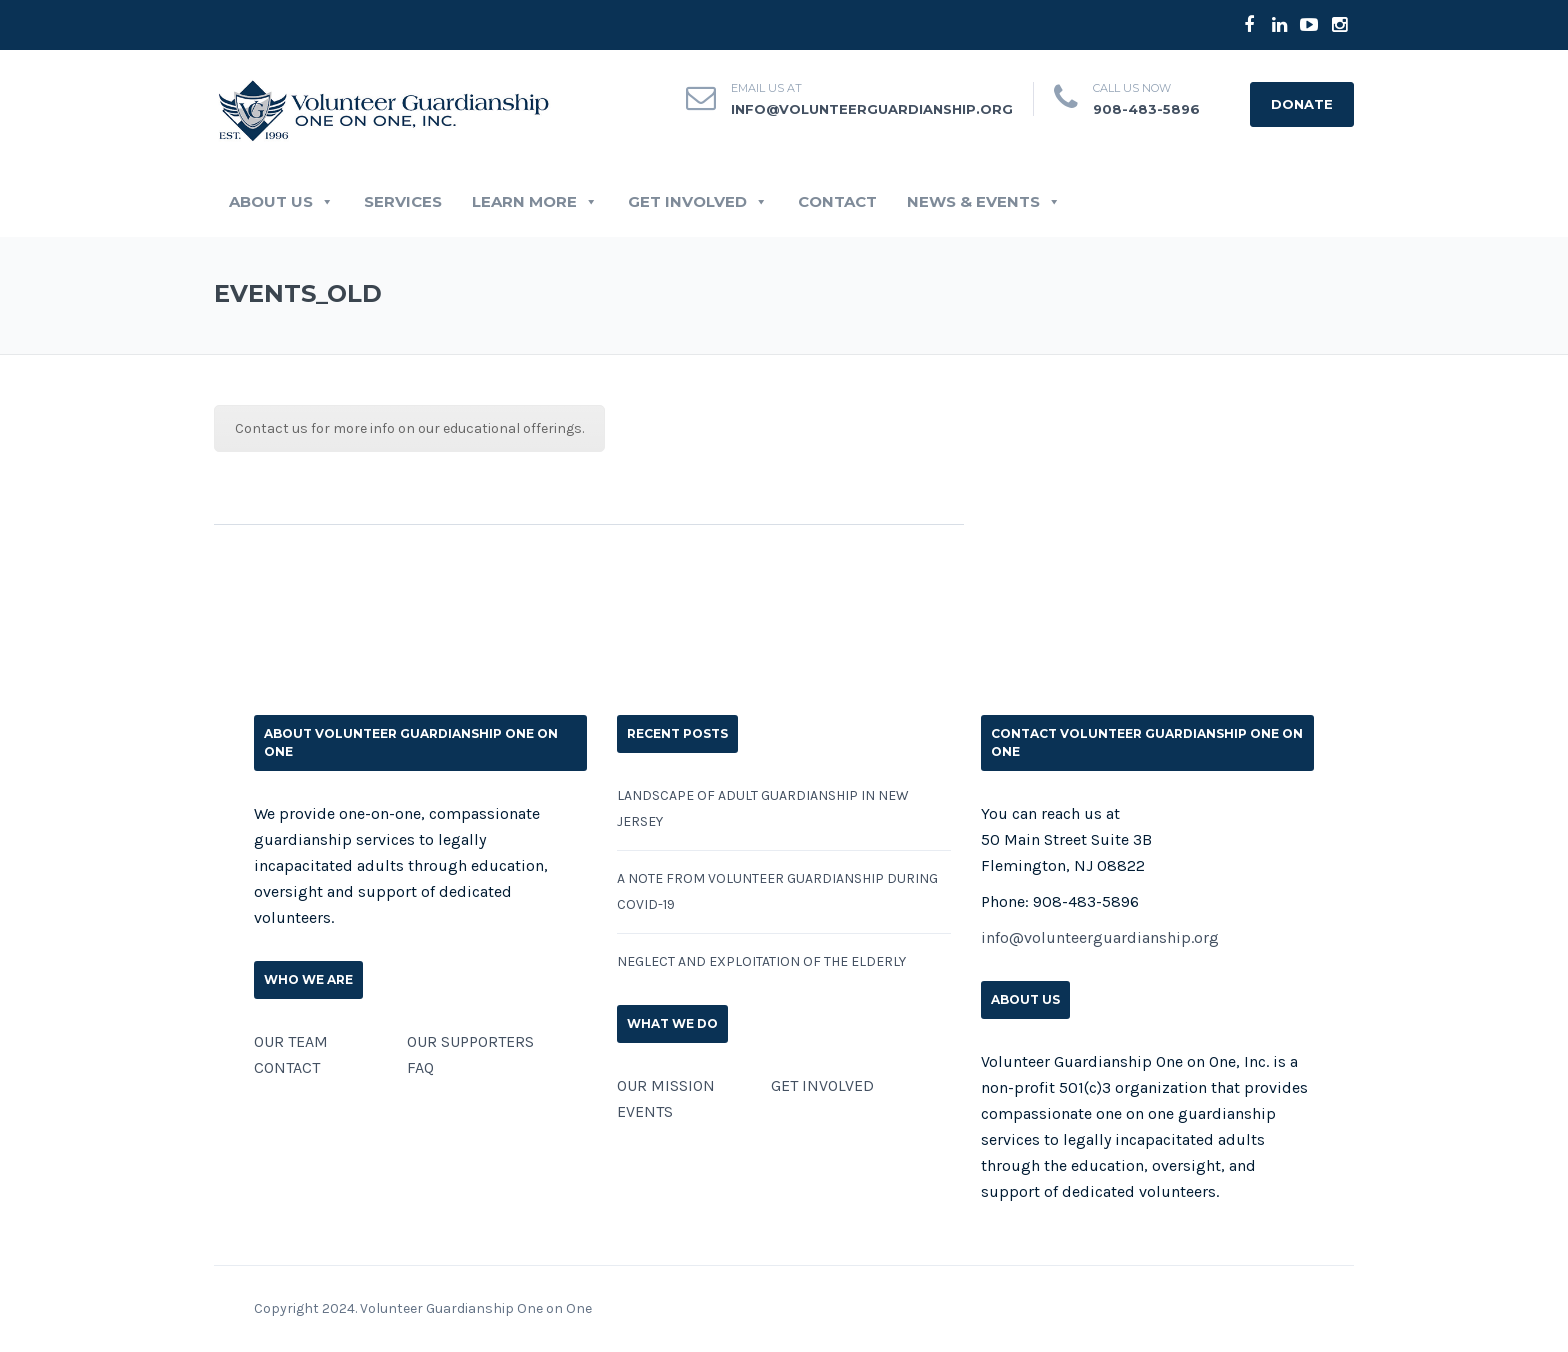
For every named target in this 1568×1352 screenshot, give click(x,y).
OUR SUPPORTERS (470, 1041)
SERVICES (403, 202)
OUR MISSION (666, 1085)
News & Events (984, 202)
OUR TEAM (291, 1041)
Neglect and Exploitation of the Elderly (761, 961)
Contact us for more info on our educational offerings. (409, 428)
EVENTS (645, 1111)
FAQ (420, 1067)
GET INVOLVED (698, 202)
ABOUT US (281, 202)
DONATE (1302, 104)
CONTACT (837, 202)
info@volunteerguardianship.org (872, 109)
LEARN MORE (535, 202)
